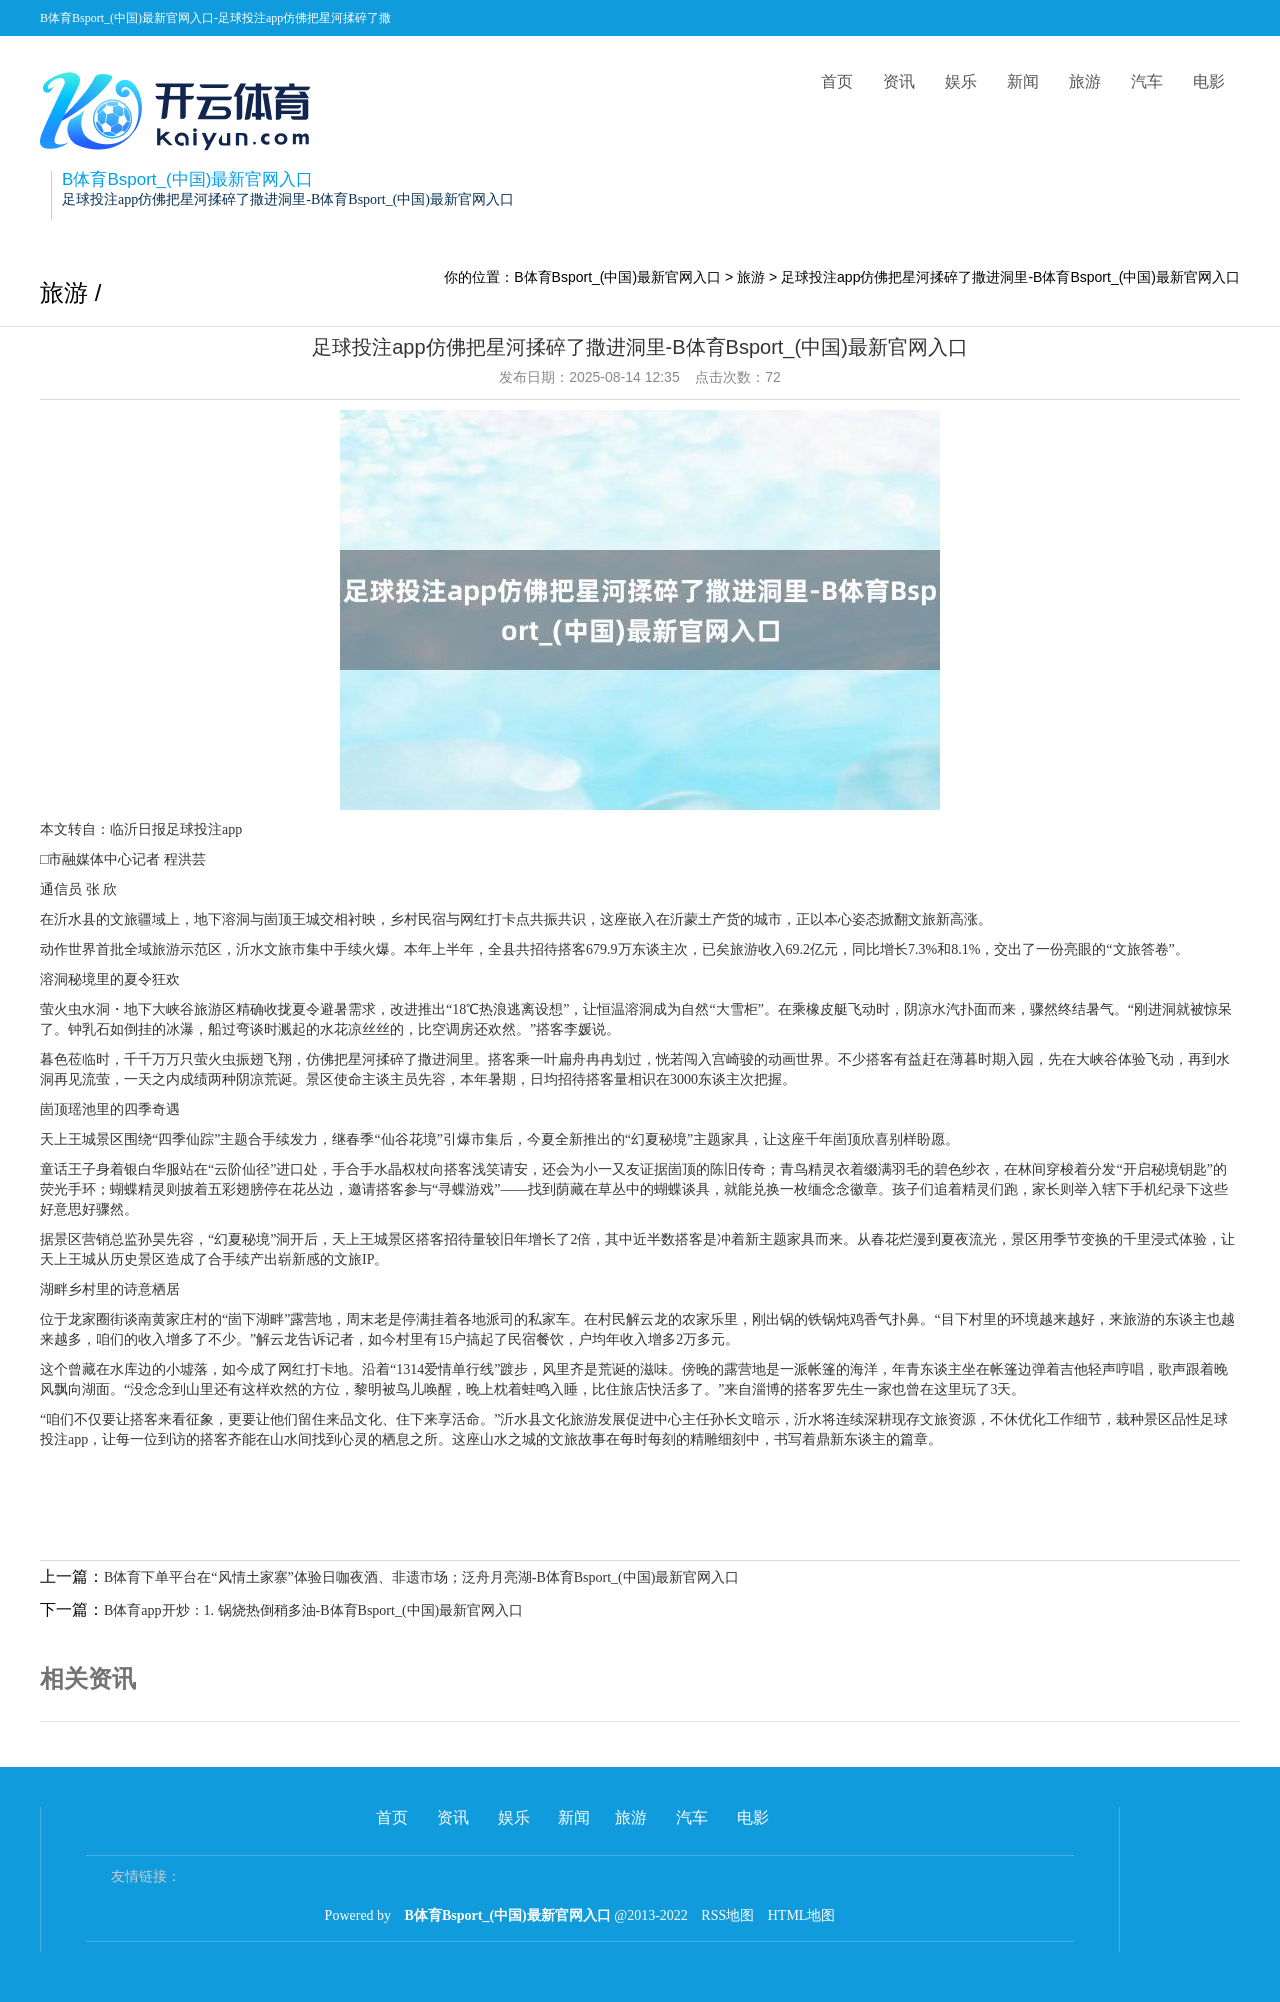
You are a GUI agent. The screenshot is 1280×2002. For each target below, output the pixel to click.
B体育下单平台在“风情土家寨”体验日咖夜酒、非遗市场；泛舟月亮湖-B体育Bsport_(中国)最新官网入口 (421, 1577)
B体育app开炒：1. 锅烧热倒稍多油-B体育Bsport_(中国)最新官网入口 (313, 1610)
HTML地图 (802, 1915)
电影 (1209, 81)
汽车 (1147, 81)
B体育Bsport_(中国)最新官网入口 (617, 277)
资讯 (899, 81)
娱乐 (961, 81)
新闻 (1023, 81)
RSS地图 (727, 1915)
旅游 (1085, 81)
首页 (837, 81)
